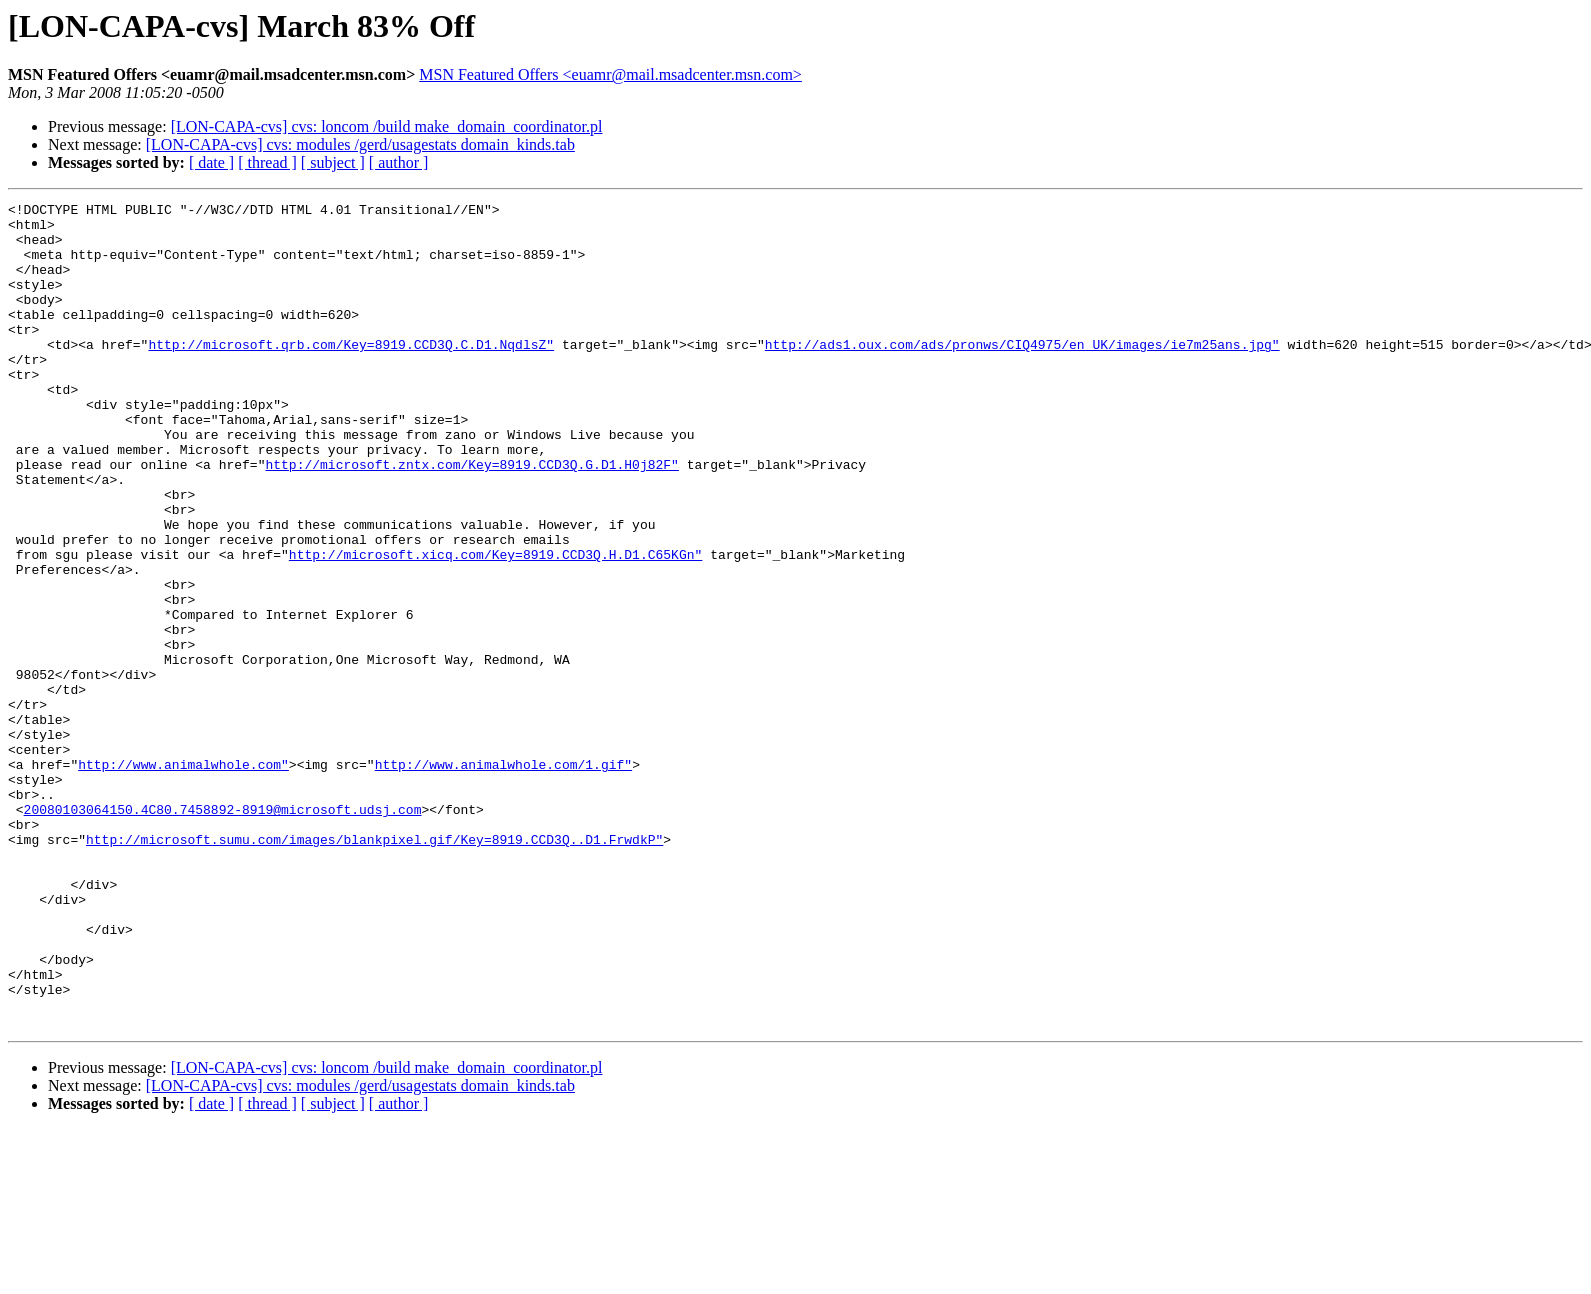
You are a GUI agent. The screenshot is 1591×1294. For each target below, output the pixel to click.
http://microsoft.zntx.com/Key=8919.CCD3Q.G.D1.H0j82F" (471, 518)
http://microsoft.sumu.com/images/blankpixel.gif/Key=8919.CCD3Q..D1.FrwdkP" (374, 968)
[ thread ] (267, 162)
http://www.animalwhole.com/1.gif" (503, 878)
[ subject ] (333, 162)
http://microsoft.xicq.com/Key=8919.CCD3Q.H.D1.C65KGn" (495, 626)
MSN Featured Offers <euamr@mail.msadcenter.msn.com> (610, 74)
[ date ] (211, 162)
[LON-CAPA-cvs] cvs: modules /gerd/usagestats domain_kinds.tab (360, 144)
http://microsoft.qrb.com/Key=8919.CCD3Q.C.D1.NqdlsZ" (351, 374)
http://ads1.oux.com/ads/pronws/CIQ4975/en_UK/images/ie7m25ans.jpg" (1022, 374)
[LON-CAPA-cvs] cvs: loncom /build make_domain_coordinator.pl (387, 126)
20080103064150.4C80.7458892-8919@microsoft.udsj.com (223, 932)
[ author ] (399, 162)
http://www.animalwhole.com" (183, 878)
